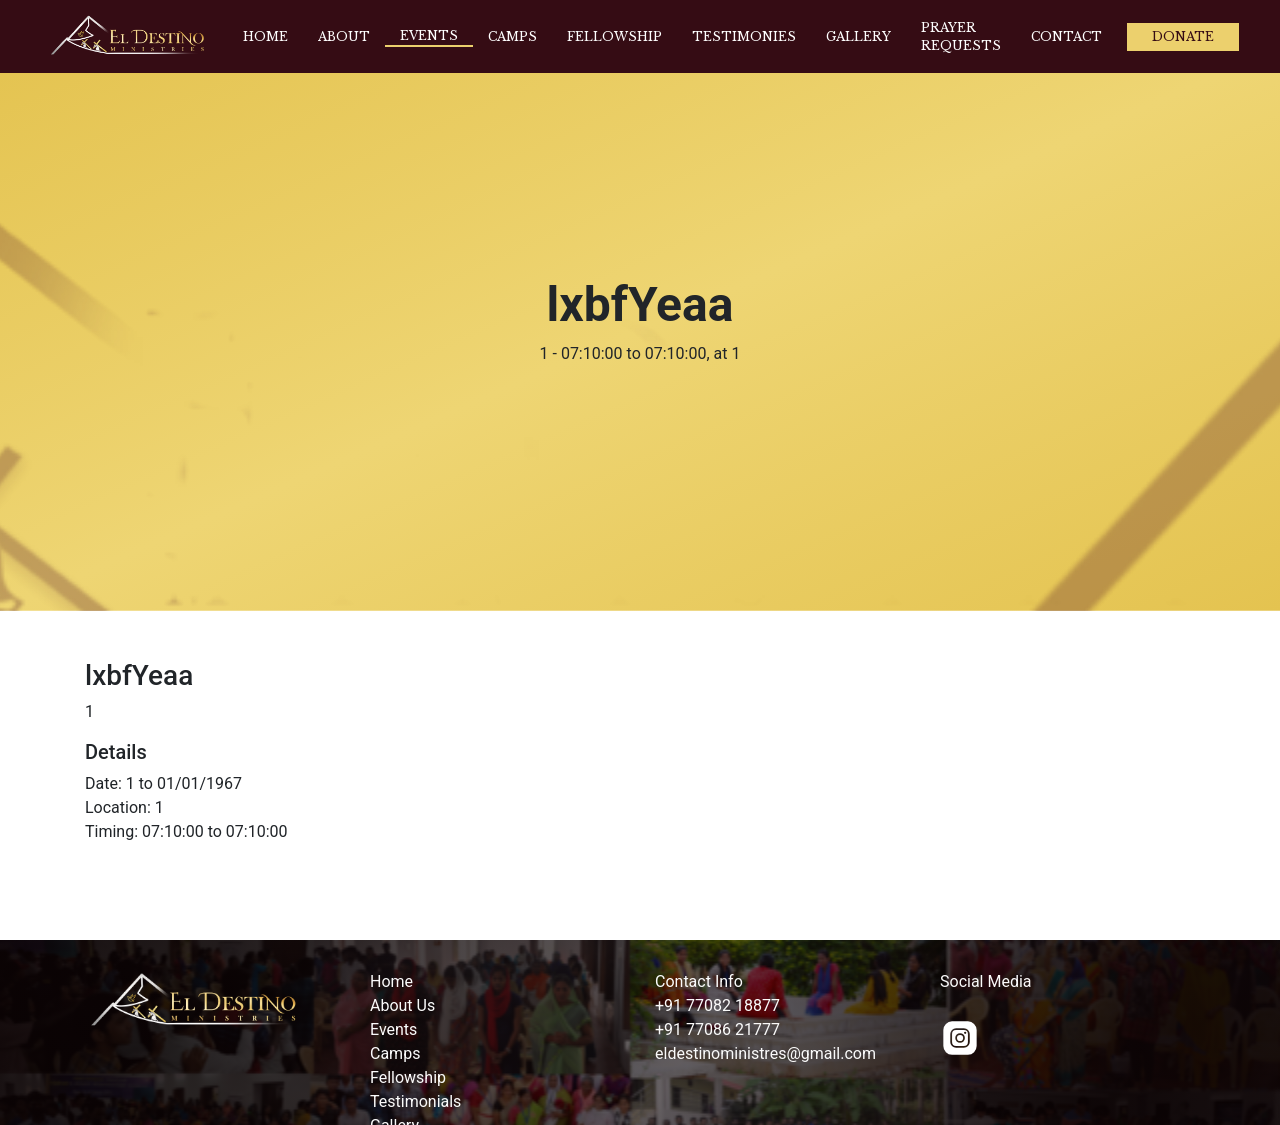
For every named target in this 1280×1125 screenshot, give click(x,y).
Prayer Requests (961, 36)
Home (265, 36)
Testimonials (415, 1101)
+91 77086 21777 (717, 1029)
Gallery (858, 36)
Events (429, 35)
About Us (402, 1005)
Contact (1066, 36)
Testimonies (744, 36)
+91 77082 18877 (717, 1005)
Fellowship (614, 36)
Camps (512, 36)
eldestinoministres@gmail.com (765, 1053)
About (344, 36)
